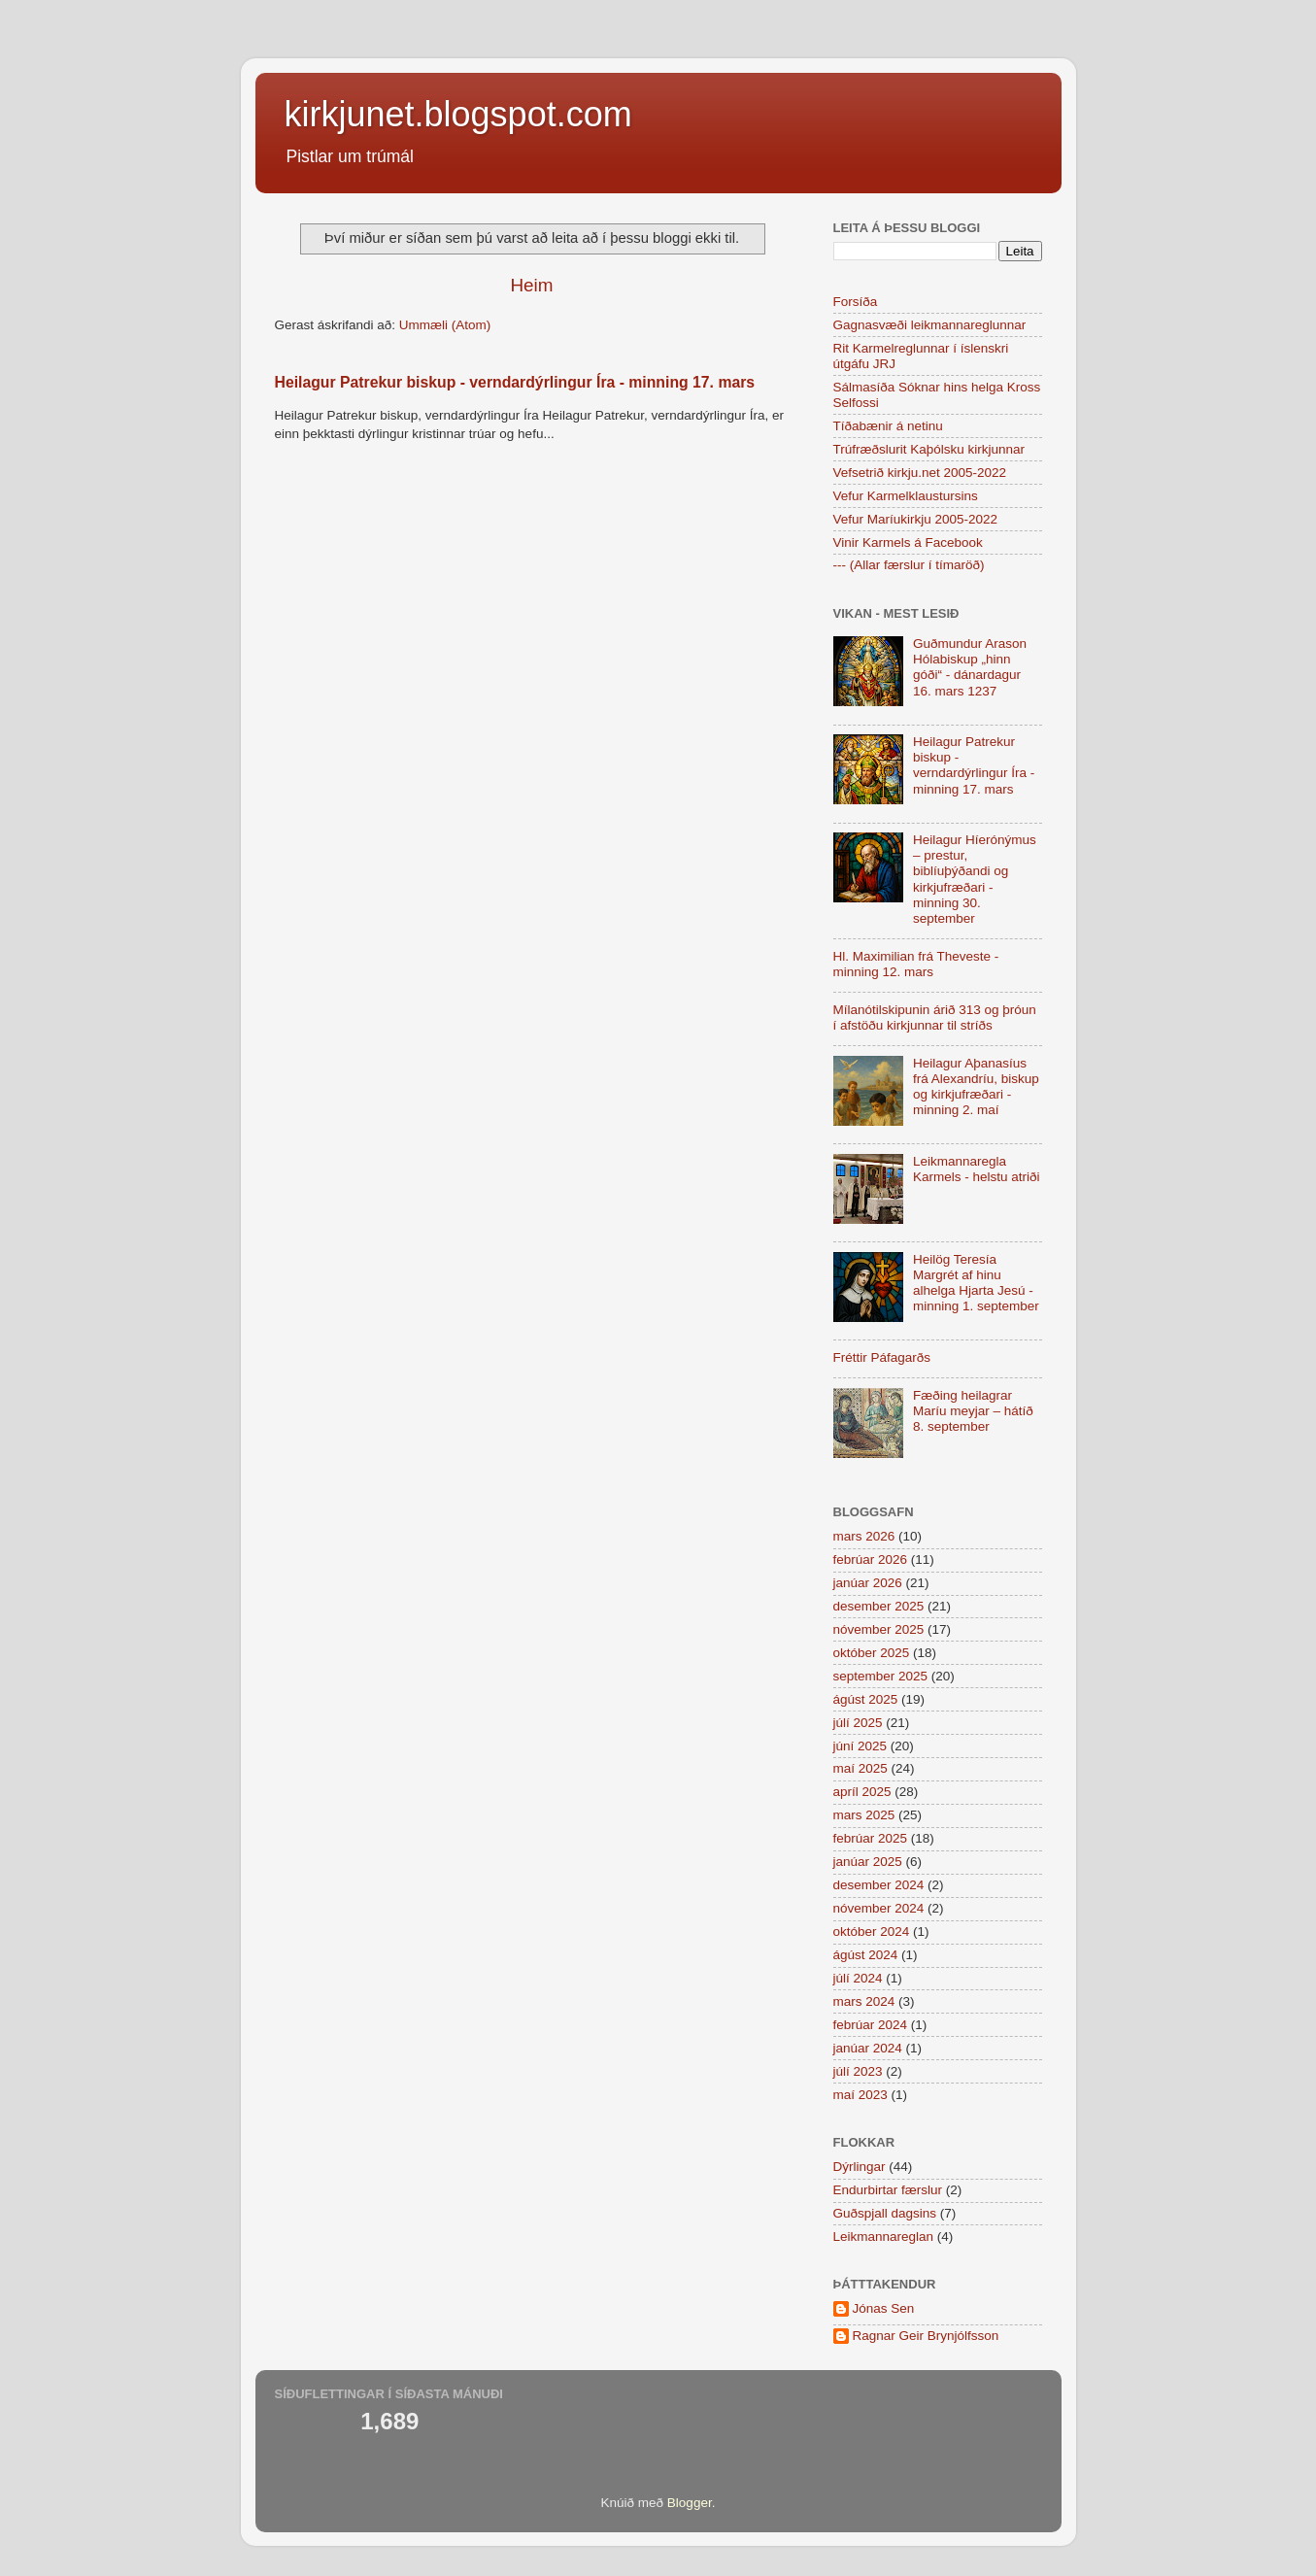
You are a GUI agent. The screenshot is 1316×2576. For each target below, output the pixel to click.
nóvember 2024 (879, 1908)
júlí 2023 (858, 2071)
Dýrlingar (859, 2166)
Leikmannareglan (883, 2236)
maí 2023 (860, 2094)
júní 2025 (860, 1746)
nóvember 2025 (879, 1629)
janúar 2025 (867, 1861)
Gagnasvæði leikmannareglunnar (930, 325)
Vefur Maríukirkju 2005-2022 (915, 519)
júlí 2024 (858, 1978)
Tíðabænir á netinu (888, 426)
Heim (531, 285)
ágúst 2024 (865, 1955)
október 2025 (871, 1652)
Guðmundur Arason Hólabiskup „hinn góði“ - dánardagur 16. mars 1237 (970, 667)
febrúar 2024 (870, 2024)
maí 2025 (860, 1768)
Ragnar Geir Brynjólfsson (926, 2335)
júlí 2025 (858, 1722)
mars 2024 (864, 2001)
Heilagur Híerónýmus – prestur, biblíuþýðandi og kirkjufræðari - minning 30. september (974, 879)
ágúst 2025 (865, 1699)
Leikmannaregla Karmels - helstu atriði (976, 1169)
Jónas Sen (884, 2308)
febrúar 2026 (870, 1559)
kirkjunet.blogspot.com (458, 114)
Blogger (689, 2502)
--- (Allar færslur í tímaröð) (909, 565)
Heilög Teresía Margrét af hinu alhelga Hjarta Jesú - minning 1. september (976, 1283)
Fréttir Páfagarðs (882, 1357)
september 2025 (880, 1676)
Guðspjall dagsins (885, 2213)
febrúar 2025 (870, 1838)
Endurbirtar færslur (888, 2190)
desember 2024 (879, 1885)
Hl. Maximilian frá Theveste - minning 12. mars (916, 964)
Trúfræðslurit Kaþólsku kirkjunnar (929, 449)
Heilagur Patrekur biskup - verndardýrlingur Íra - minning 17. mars (515, 382)
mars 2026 (864, 1536)
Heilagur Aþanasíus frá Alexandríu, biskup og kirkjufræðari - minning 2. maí (976, 1087)
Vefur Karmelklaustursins (905, 496)
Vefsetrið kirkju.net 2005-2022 (920, 472)
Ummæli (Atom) (445, 325)
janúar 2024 (867, 2048)
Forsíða (855, 301)
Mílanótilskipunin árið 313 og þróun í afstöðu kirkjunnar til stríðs (934, 1017)
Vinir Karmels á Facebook (908, 542)
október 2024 (871, 1931)
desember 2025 (879, 1606)
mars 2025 (864, 1815)
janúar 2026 (867, 1583)
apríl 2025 (862, 1791)
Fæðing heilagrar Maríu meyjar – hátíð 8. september (973, 1411)
